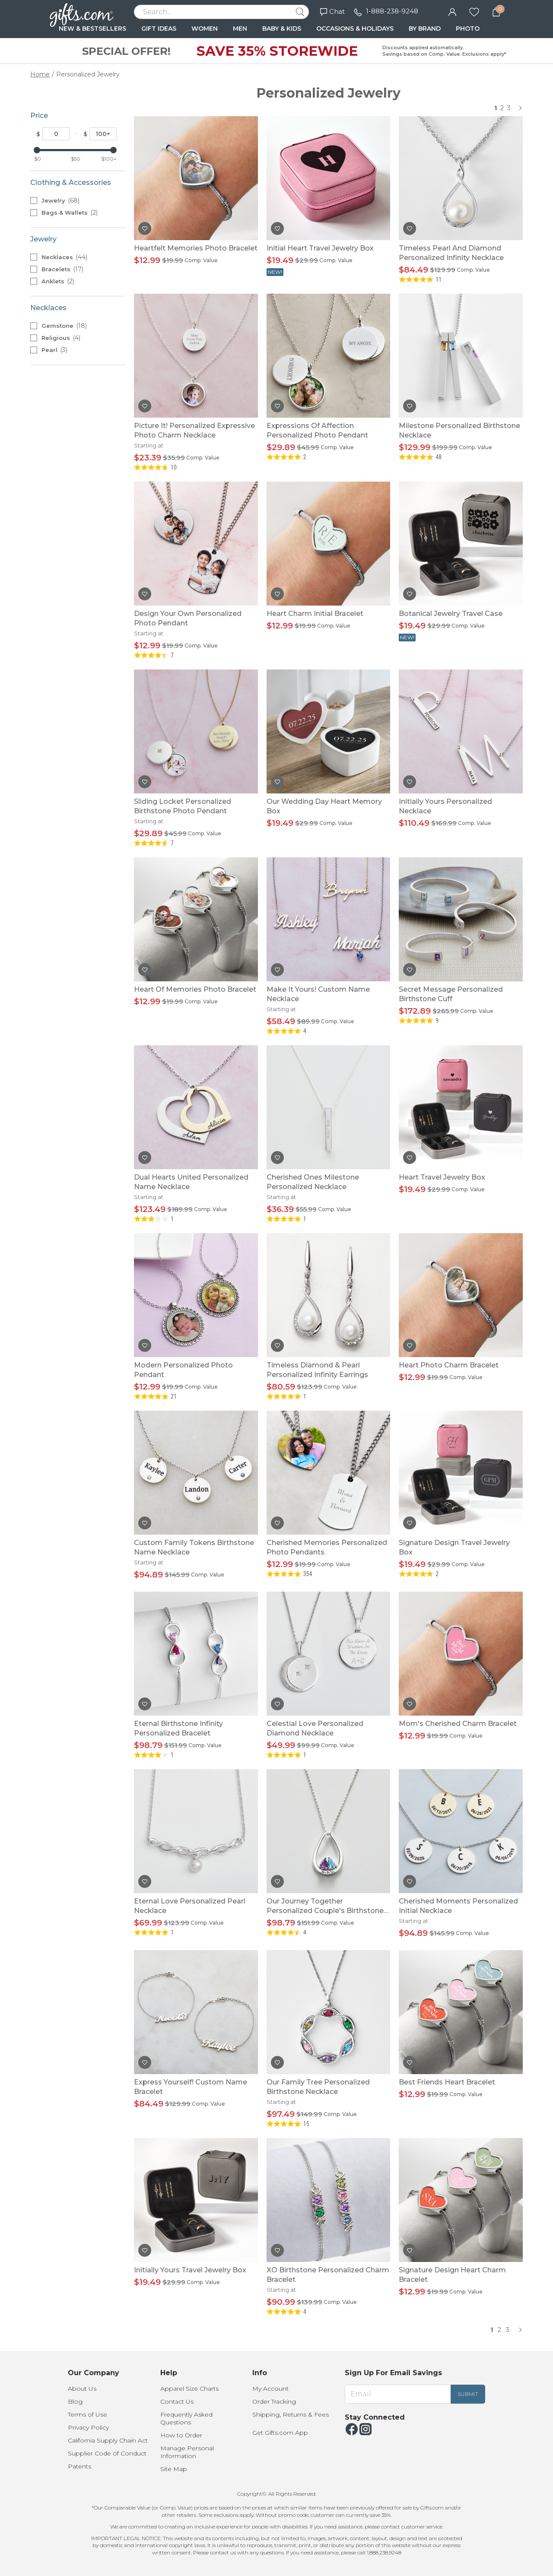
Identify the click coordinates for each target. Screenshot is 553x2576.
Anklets (57, 281)
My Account (270, 2388)
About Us (82, 2388)
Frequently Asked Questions (186, 2418)
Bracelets (62, 269)
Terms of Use (87, 2414)
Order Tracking (274, 2401)
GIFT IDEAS (158, 28)
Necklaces (64, 257)
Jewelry (60, 200)
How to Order (181, 2435)
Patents (79, 2466)
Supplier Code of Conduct (107, 2453)
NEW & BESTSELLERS (92, 28)
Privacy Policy (88, 2427)
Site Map (173, 2469)
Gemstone (64, 326)
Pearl (54, 350)
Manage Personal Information (187, 2452)
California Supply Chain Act (108, 2440)
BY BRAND (425, 28)
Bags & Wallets (69, 212)
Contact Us (177, 2401)
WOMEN (204, 28)
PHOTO (468, 28)
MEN (240, 28)
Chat (332, 11)
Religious (60, 338)
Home (40, 74)
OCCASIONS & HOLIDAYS (355, 28)
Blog (75, 2401)
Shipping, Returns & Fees (290, 2414)
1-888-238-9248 (392, 11)
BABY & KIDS (281, 28)
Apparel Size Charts (189, 2388)
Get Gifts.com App (280, 2432)
